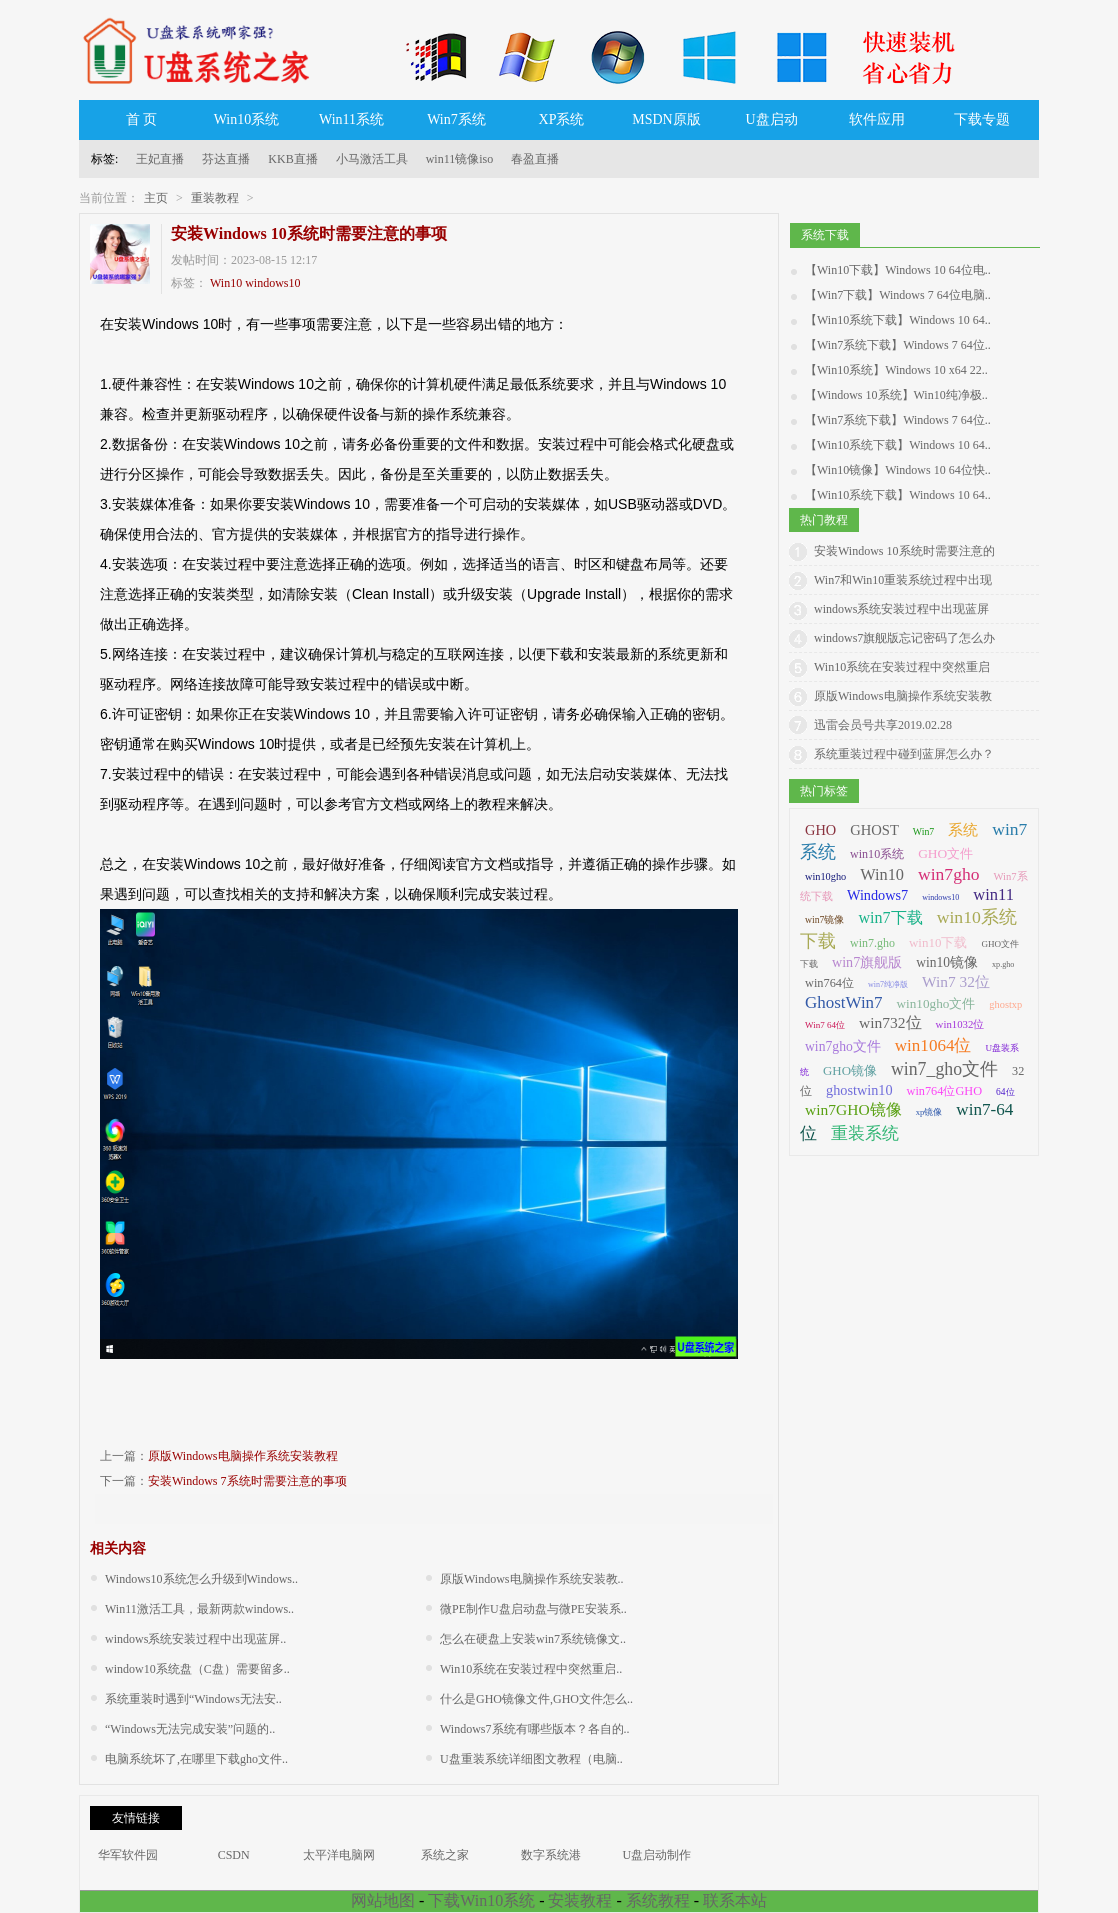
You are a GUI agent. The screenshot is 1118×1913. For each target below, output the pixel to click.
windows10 (272, 283)
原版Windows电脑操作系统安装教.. (532, 1579)
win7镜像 (824, 919)
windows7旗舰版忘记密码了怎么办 (904, 638)
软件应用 (877, 119)
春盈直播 (535, 159)
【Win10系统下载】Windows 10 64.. (898, 320)
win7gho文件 (843, 1046)
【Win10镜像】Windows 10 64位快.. (898, 470)
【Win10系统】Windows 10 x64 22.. (896, 370)
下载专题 (982, 119)
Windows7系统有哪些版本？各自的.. (535, 1729)
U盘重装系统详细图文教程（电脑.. (531, 1759)
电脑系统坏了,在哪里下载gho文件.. (196, 1759)
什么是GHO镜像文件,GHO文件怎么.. (536, 1699)
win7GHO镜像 (853, 1109)
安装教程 (580, 1900)
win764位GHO (945, 1091)
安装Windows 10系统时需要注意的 (904, 551)
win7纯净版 (888, 984)
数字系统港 (551, 1855)
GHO (820, 830)
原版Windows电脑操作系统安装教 (903, 696)
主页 (156, 198)
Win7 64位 (825, 1025)
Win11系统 (351, 119)
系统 (963, 830)
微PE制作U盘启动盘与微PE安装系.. (533, 1609)
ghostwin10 (859, 1090)
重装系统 (865, 1133)
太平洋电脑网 (339, 1855)
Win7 (923, 831)
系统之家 (445, 1855)
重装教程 (215, 198)
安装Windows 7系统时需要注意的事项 (247, 1481)
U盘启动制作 (657, 1855)
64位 (1005, 1092)
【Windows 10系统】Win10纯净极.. (896, 395)
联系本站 (735, 1900)
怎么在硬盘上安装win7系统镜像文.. (533, 1639)
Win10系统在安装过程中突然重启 (902, 667)
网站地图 (383, 1900)
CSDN (234, 1855)
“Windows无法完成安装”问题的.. (190, 1729)
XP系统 (562, 119)
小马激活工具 (372, 159)
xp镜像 (929, 1112)
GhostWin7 (844, 1002)
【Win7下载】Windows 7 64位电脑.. (898, 295)
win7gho (948, 874)
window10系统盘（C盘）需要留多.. (197, 1669)
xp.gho (1003, 964)
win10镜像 (947, 962)
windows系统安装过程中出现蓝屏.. (195, 1639)
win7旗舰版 (867, 962)
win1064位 (933, 1045)
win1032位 (960, 1024)
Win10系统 (247, 119)
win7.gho (872, 943)
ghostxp (1005, 1004)
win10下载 (938, 942)
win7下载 (890, 917)
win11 (993, 894)
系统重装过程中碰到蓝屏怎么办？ (904, 754)
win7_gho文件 (944, 1069)
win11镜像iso (460, 159)
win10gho (825, 876)
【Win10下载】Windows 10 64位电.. (898, 270)
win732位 (890, 1022)
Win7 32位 (956, 981)
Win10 (226, 283)
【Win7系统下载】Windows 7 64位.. (898, 345)
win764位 (829, 983)
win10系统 (877, 854)
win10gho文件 (936, 1003)
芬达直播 (226, 159)
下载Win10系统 (481, 1900)
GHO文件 (945, 853)
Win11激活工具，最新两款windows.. (199, 1609)
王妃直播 (160, 159)
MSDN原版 (666, 119)
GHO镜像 (850, 1070)
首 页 (142, 119)
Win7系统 (456, 119)
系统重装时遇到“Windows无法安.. (193, 1699)
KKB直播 (292, 159)
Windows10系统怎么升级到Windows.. (201, 1579)
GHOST (874, 830)
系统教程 (658, 1900)
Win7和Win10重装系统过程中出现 (903, 580)
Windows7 (877, 895)
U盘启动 (771, 119)
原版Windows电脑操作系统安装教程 (243, 1456)
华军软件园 (128, 1855)
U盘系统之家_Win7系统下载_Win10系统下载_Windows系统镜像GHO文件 (204, 50)
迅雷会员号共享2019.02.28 (883, 725)
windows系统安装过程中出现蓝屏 (901, 609)
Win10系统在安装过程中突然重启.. (531, 1669)
